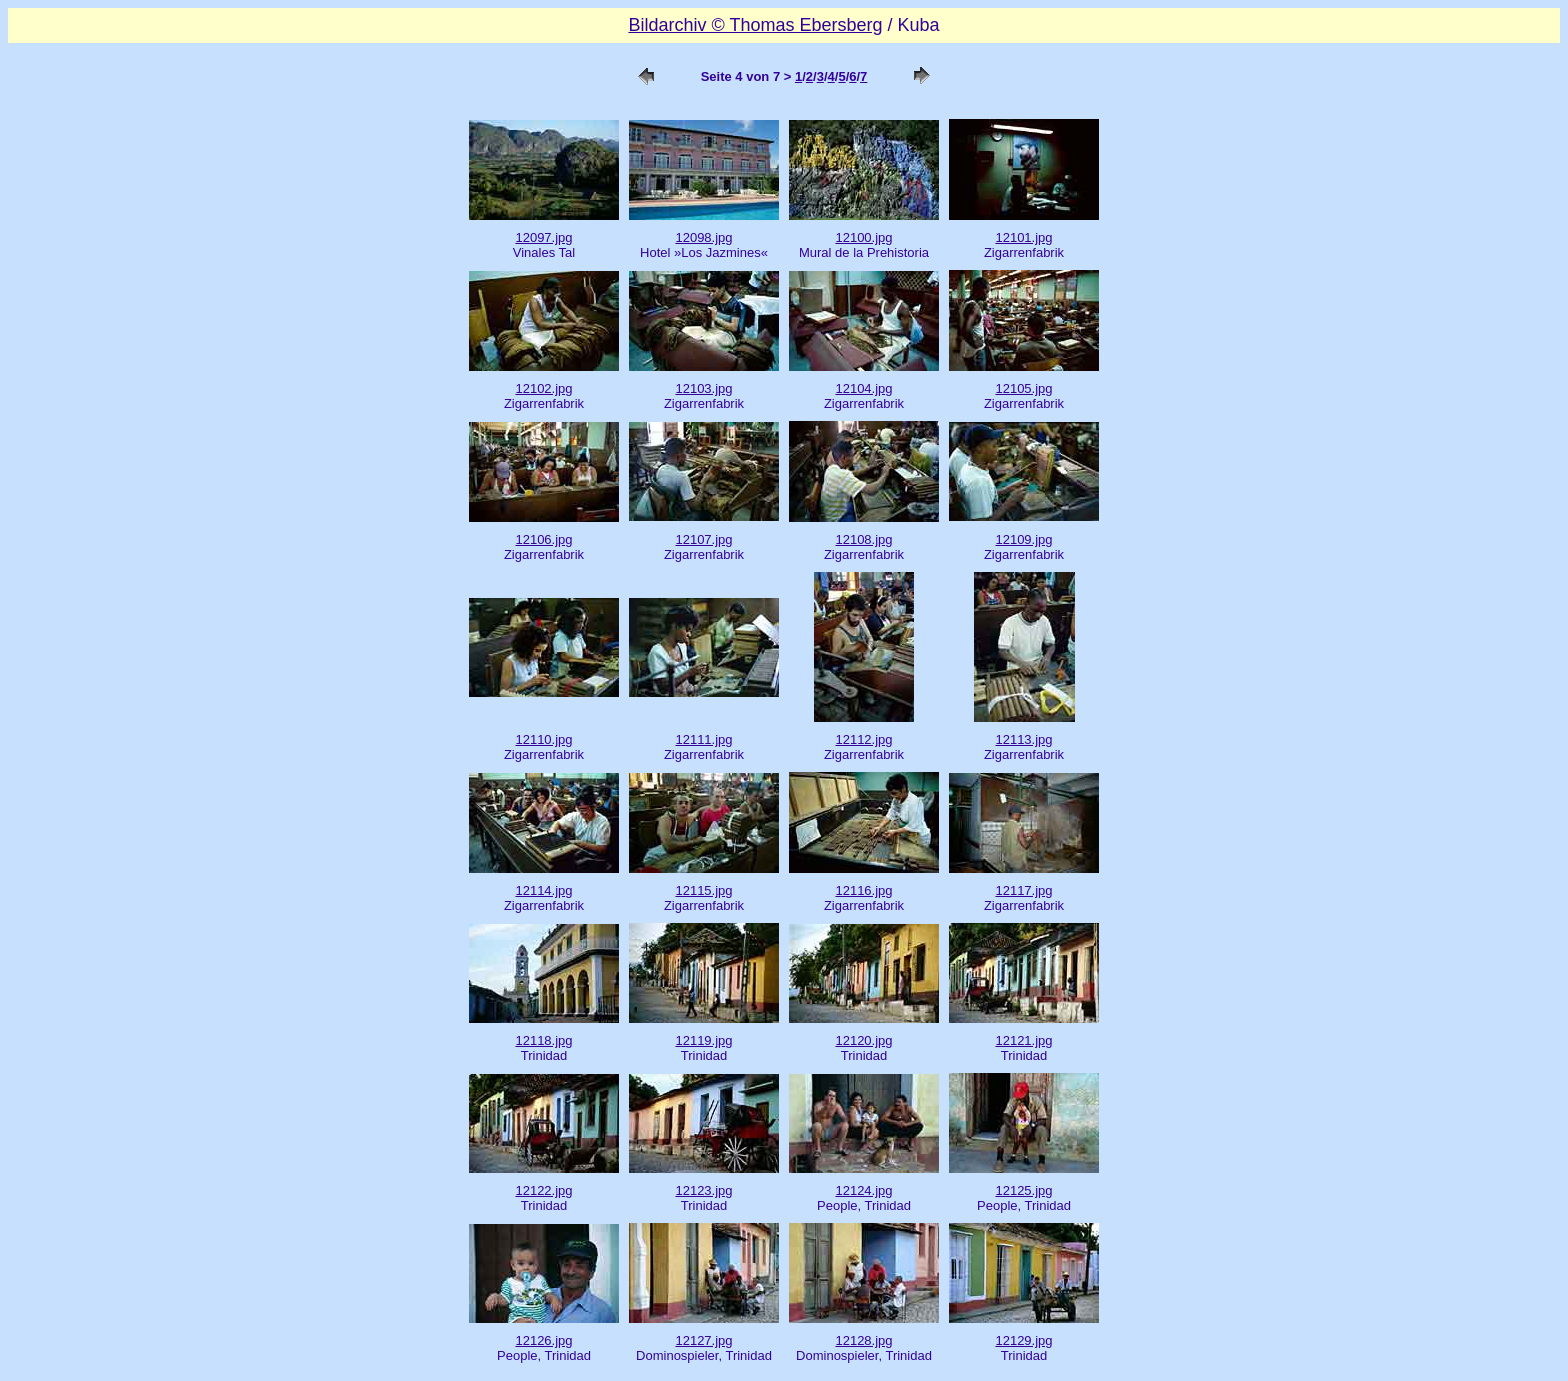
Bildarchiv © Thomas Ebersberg (755, 25)
